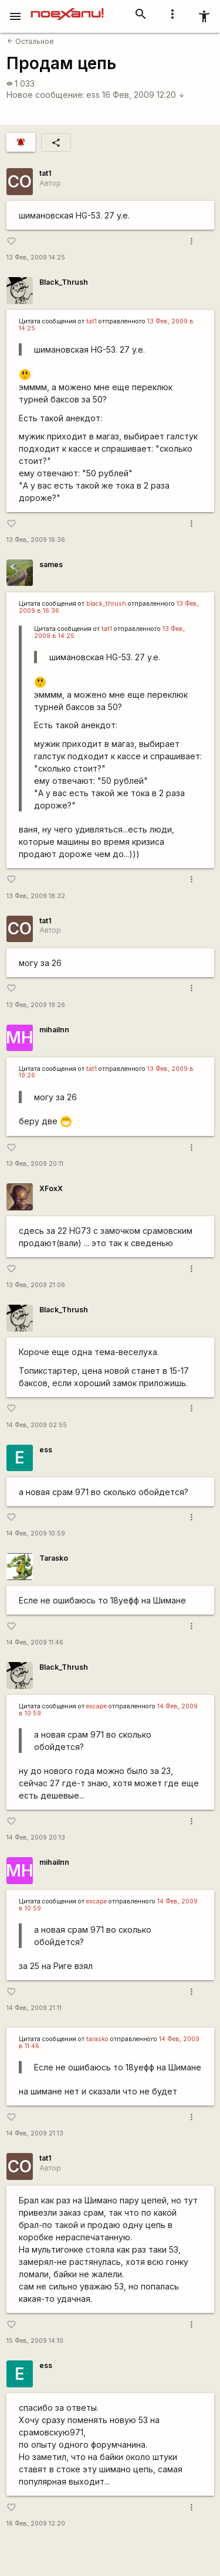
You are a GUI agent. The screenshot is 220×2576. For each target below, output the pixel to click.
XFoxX (51, 1188)
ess (93, 95)
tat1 (45, 173)
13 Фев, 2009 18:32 (35, 896)
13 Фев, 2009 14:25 (35, 257)
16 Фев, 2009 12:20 (143, 95)
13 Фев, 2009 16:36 (35, 540)
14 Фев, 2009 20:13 (35, 1837)
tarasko (97, 2039)
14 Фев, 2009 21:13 (34, 2133)
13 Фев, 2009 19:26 (35, 1005)
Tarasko (53, 1558)
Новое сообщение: (45, 95)
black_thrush (106, 604)
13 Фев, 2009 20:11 (34, 1164)
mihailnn (54, 1029)
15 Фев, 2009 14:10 (34, 2341)
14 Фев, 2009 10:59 (35, 1533)
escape (96, 1706)
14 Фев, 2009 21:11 (34, 2008)
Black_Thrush (63, 282)
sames (51, 564)
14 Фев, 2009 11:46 (34, 1642)
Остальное (30, 41)
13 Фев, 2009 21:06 (35, 1285)
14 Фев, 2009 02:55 (36, 1425)
